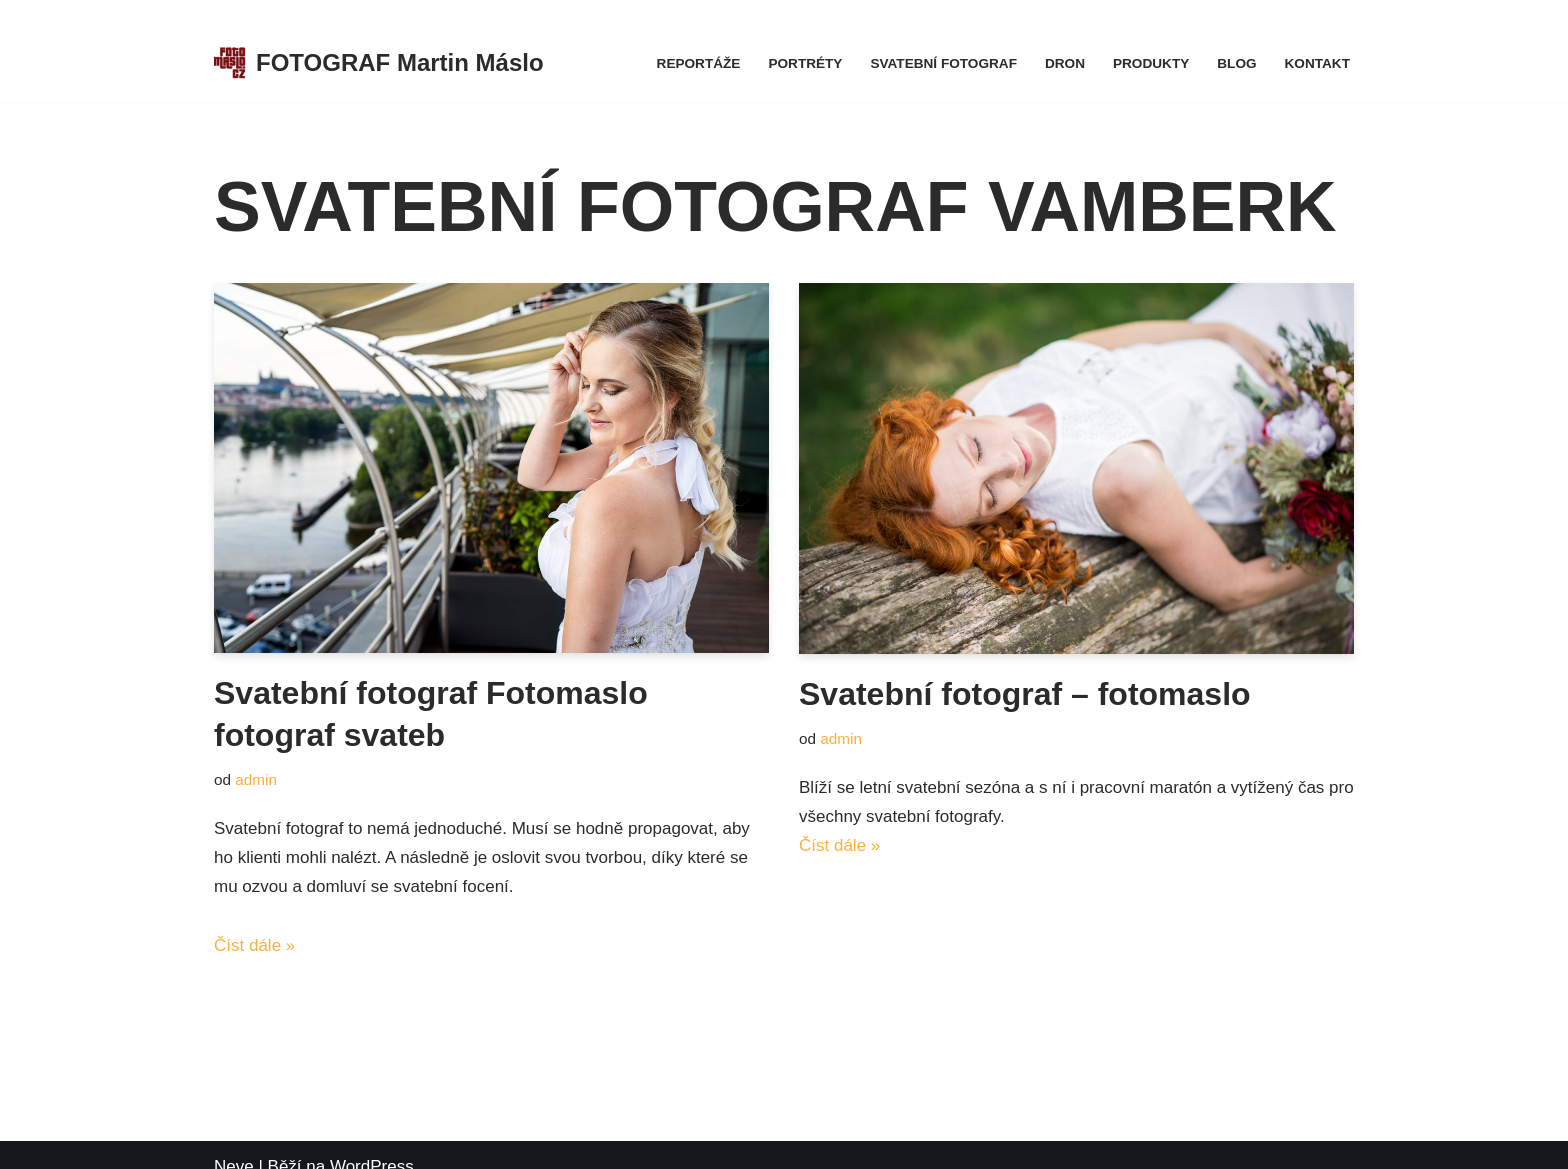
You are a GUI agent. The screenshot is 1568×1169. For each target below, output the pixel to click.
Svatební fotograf (943, 63)
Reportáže (699, 63)
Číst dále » (254, 945)
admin (256, 779)
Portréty (805, 63)
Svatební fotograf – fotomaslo (1025, 694)
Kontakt (1317, 63)
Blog (1236, 63)
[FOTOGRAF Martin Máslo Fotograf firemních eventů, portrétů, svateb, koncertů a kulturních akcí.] (379, 63)
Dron (1065, 63)
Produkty (1151, 63)
